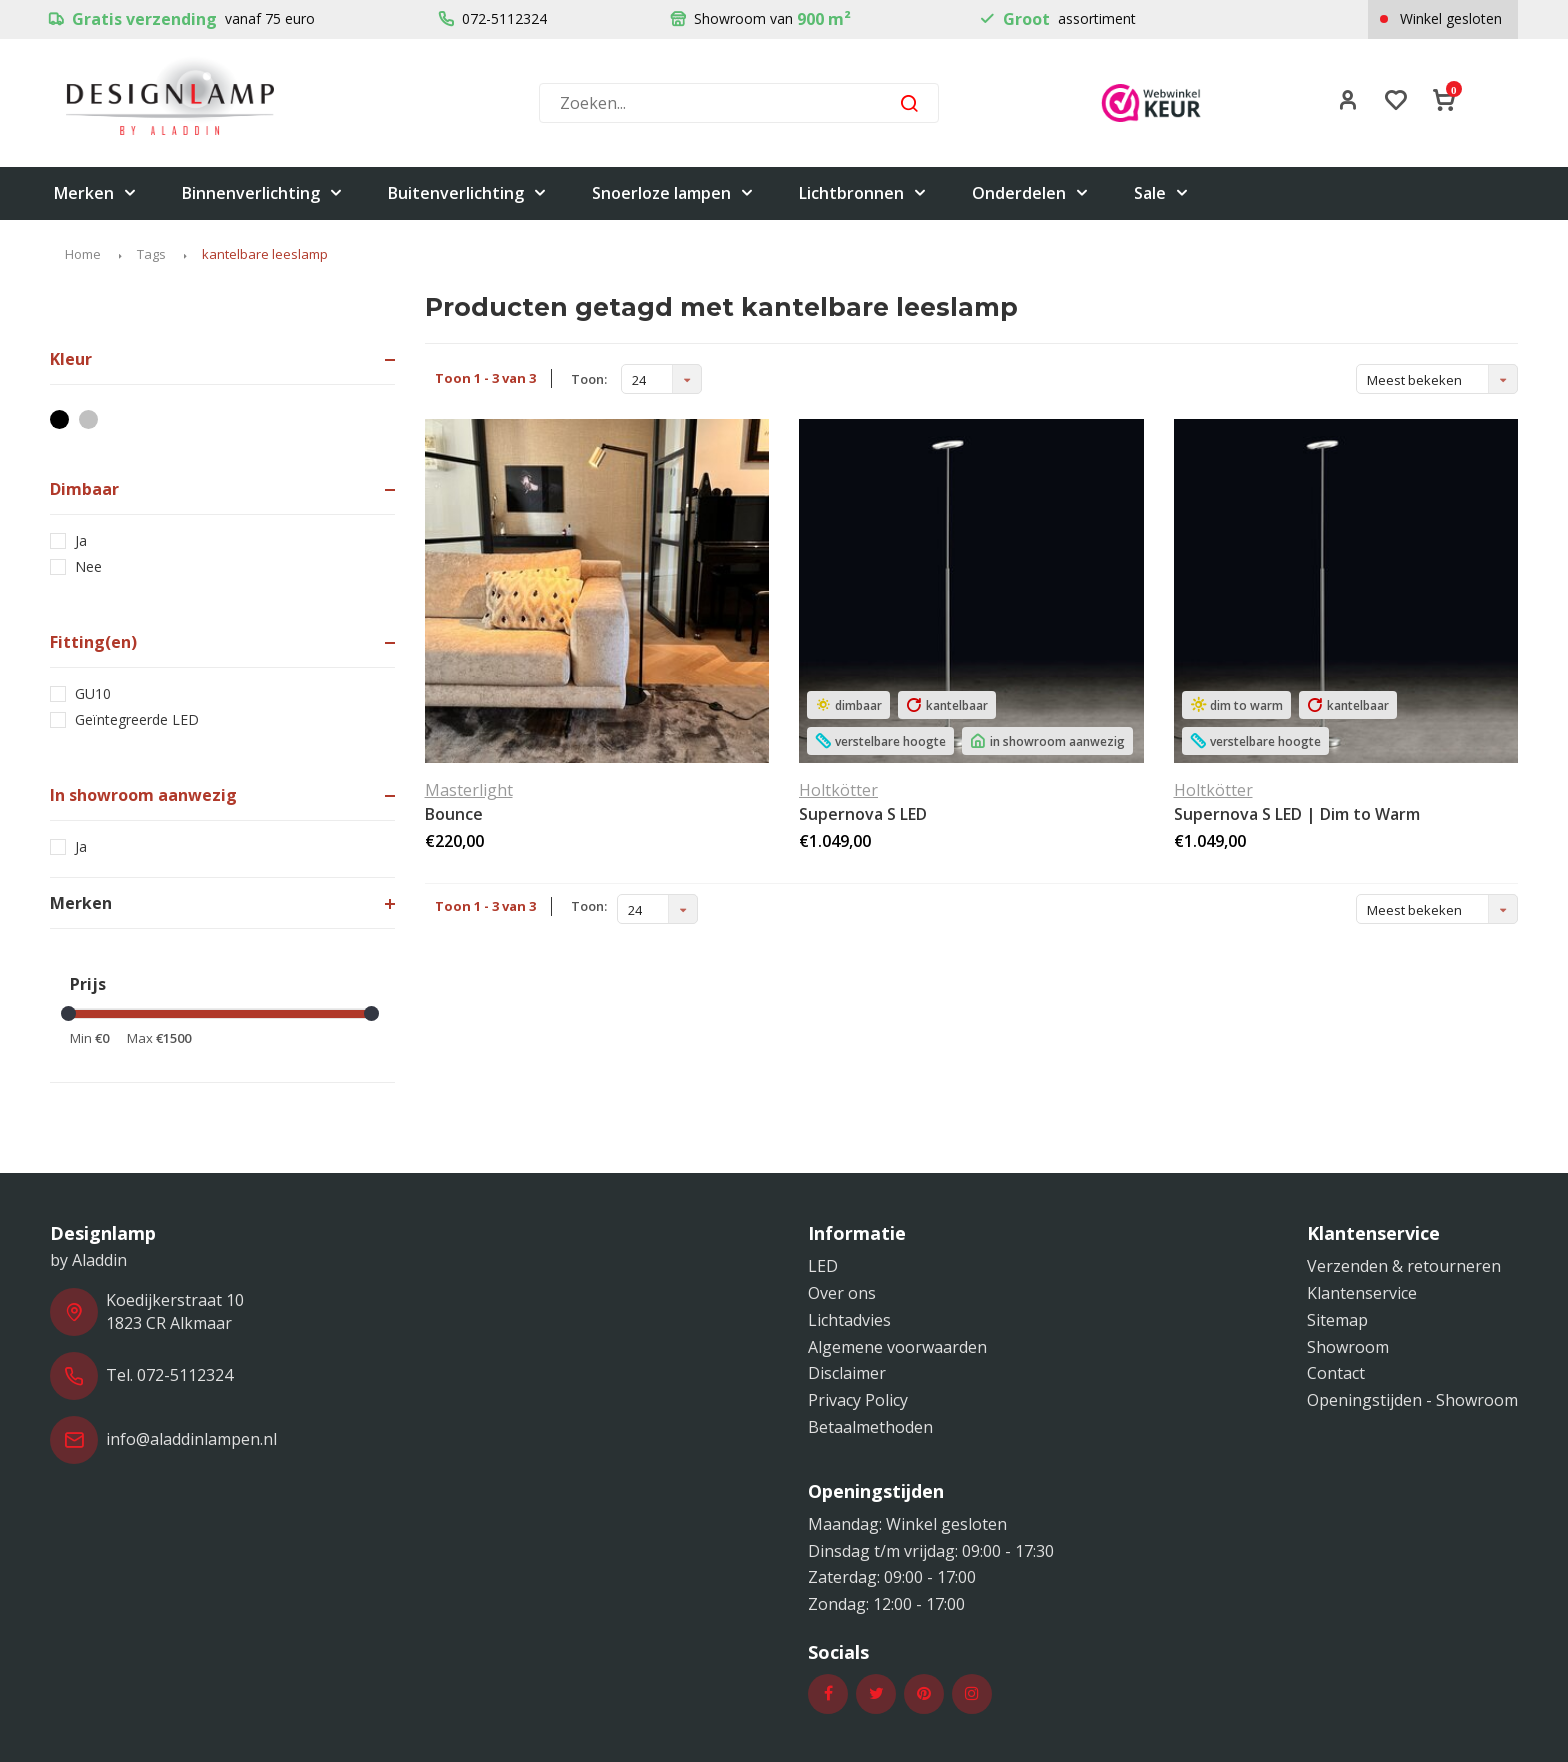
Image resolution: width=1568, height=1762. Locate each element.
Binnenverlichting (263, 193)
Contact (1336, 1373)
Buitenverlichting (468, 193)
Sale (1162, 193)
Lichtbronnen (863, 193)
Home (83, 254)
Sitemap (1337, 1320)
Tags (151, 254)
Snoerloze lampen (673, 193)
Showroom (1348, 1347)
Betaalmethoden (870, 1427)
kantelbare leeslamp (265, 254)
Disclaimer (847, 1373)
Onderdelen (1031, 193)
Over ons (842, 1293)
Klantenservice (1362, 1293)
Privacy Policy (858, 1400)
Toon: (589, 379)
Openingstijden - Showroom (1412, 1400)
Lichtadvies (849, 1320)
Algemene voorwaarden (897, 1347)
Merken (96, 193)
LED (823, 1266)
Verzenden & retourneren (1404, 1266)
